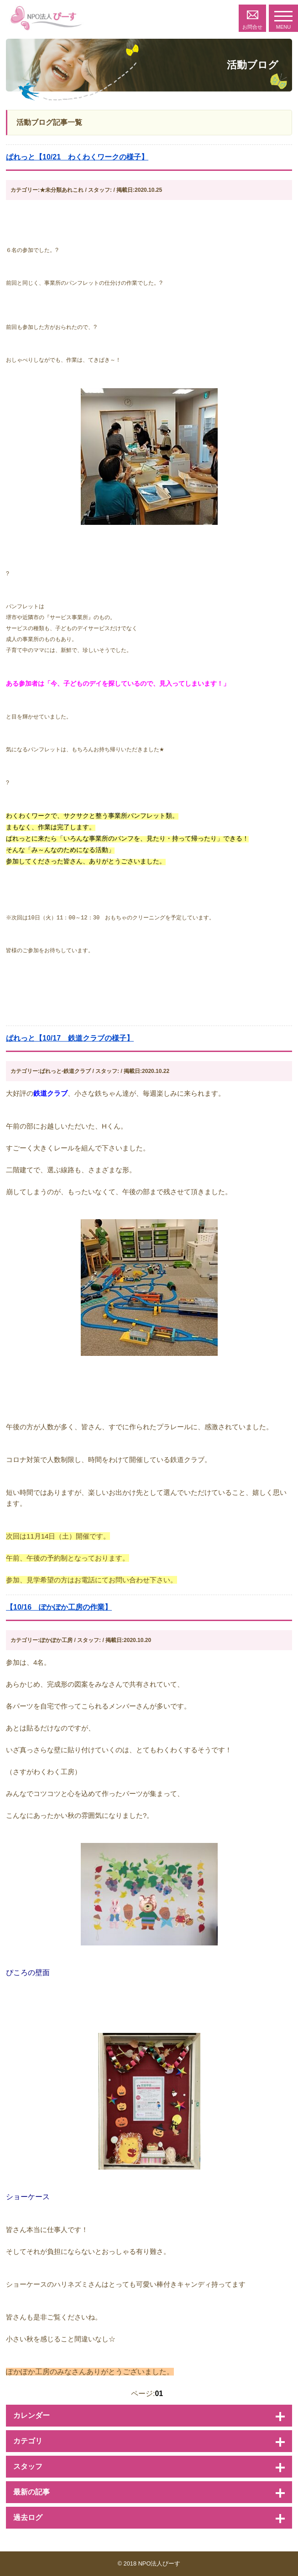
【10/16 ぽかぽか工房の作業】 (59, 1607)
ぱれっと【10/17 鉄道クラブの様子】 (70, 1038)
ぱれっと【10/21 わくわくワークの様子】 (77, 157)
